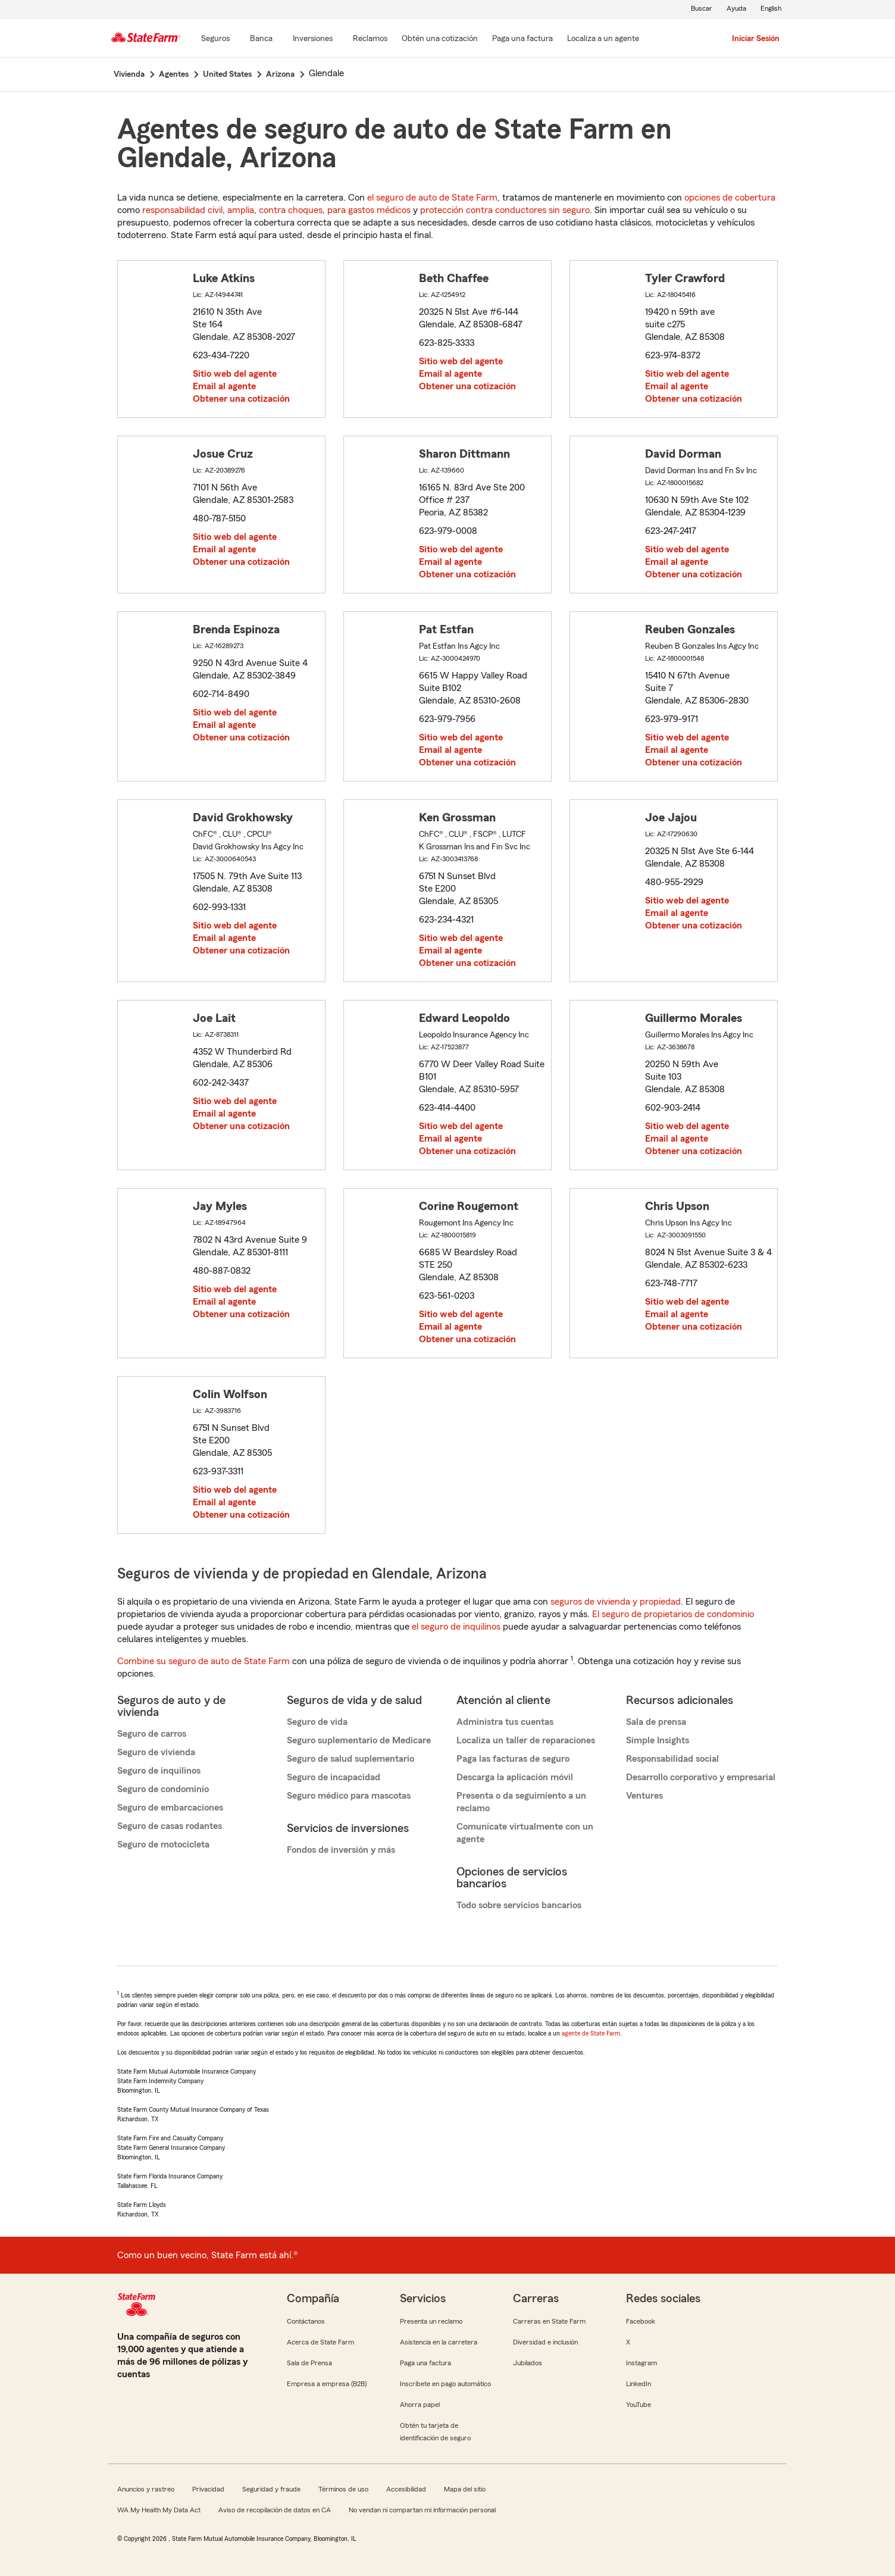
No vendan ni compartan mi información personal (422, 2510)
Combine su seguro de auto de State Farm (203, 1661)
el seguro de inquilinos (456, 1626)
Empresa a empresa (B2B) (327, 2383)
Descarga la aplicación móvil (514, 1777)
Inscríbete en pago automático (445, 2383)
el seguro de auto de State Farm (432, 197)
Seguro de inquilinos (159, 1770)
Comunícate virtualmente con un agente (524, 1833)
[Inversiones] (313, 39)
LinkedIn (638, 2383)
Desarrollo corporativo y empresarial (700, 1777)
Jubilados (527, 2362)
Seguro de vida (317, 1722)
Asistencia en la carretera (438, 2342)
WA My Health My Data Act (159, 2510)
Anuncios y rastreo (145, 2489)
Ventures (644, 1795)
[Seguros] (215, 39)
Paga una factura (425, 2362)
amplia (240, 210)
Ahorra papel (420, 2404)
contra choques (291, 210)
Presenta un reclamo (431, 2321)
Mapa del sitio (465, 2489)
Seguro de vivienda (156, 1752)
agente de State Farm (591, 2033)
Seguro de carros (151, 1734)
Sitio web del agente (235, 374)
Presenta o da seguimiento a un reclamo (521, 1802)
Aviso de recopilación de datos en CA (274, 2510)
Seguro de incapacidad (333, 1777)
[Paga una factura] (522, 39)
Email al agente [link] (224, 386)
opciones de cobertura (729, 197)
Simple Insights (657, 1740)
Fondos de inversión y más (341, 1850)
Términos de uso (343, 2489)
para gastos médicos (369, 210)
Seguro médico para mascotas (349, 1795)
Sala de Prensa (309, 2362)
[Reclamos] (370, 39)
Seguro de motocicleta (163, 1844)
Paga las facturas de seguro (512, 1759)
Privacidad (208, 2489)
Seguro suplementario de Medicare (359, 1740)
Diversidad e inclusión (545, 2342)
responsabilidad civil (182, 210)
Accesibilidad (406, 2489)
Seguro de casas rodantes (169, 1826)
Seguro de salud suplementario (350, 1759)
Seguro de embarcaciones (170, 1807)
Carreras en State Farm (549, 2321)
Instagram (641, 2362)
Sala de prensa (656, 1722)
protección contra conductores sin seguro (505, 210)
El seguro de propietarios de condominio (673, 1614)
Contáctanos (306, 2321)
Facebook (640, 2321)
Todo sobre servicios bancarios (518, 1905)
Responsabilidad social (672, 1759)
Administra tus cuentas (504, 1722)
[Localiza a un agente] (603, 39)
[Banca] (261, 39)
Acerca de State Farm (320, 2342)
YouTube (638, 2404)
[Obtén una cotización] (439, 39)
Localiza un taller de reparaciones (525, 1740)
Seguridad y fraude (271, 2489)
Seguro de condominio (163, 1789)
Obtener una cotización (241, 399)
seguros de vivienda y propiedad (615, 1601)
